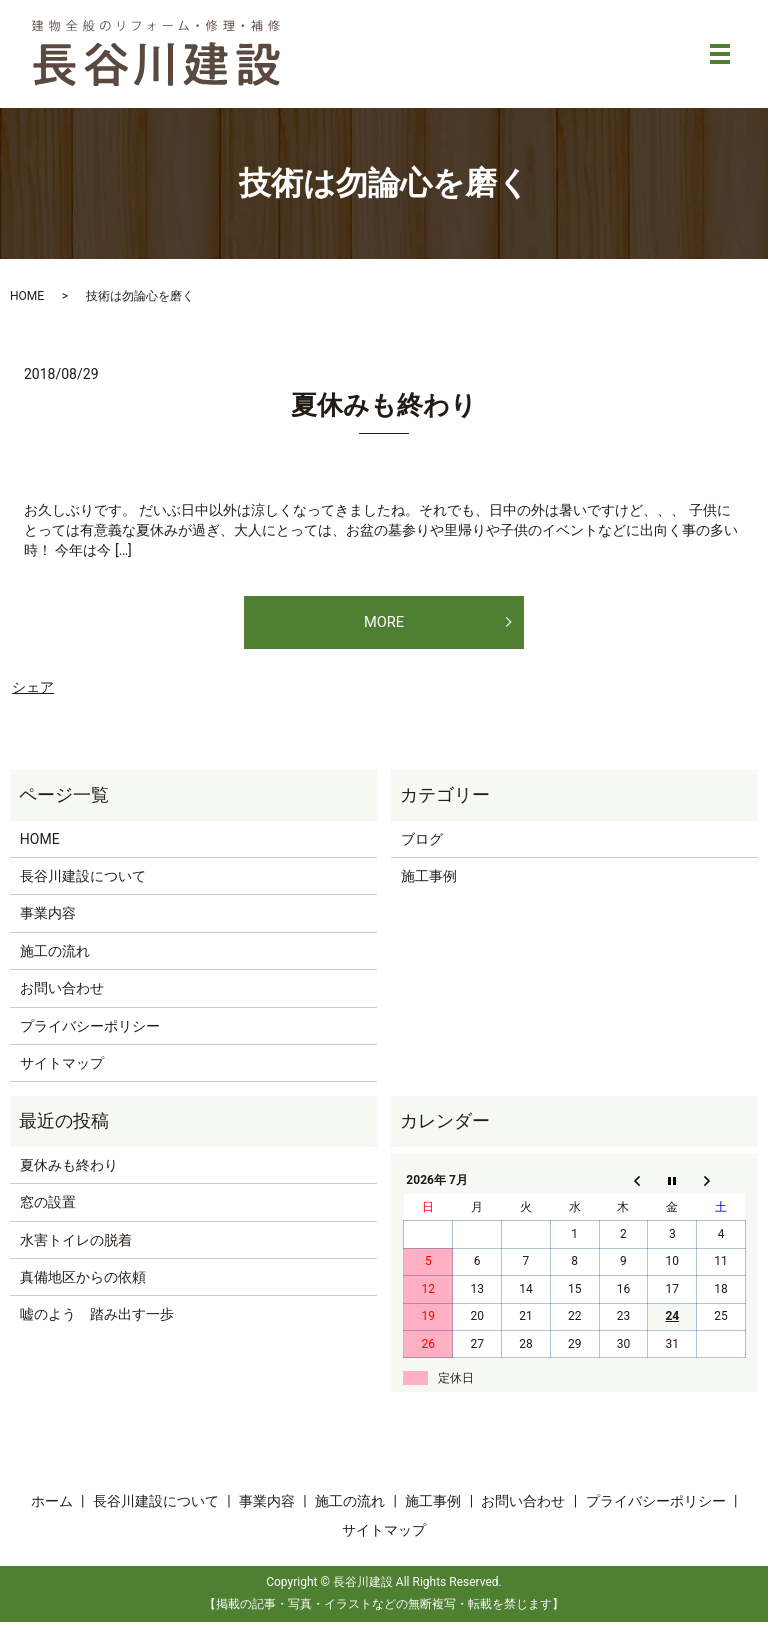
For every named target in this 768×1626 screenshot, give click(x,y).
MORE (384, 623)
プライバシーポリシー (90, 1030)
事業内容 (48, 918)
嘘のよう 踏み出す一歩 (97, 1319)
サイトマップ (62, 1068)
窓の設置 (48, 1207)
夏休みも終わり (384, 405)
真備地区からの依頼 (83, 1282)
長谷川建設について (83, 881)
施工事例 (429, 881)
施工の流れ (55, 956)
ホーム (52, 1506)
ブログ (422, 843)
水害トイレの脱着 (76, 1244)
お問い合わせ (62, 993)
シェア (33, 692)
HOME (27, 296)
